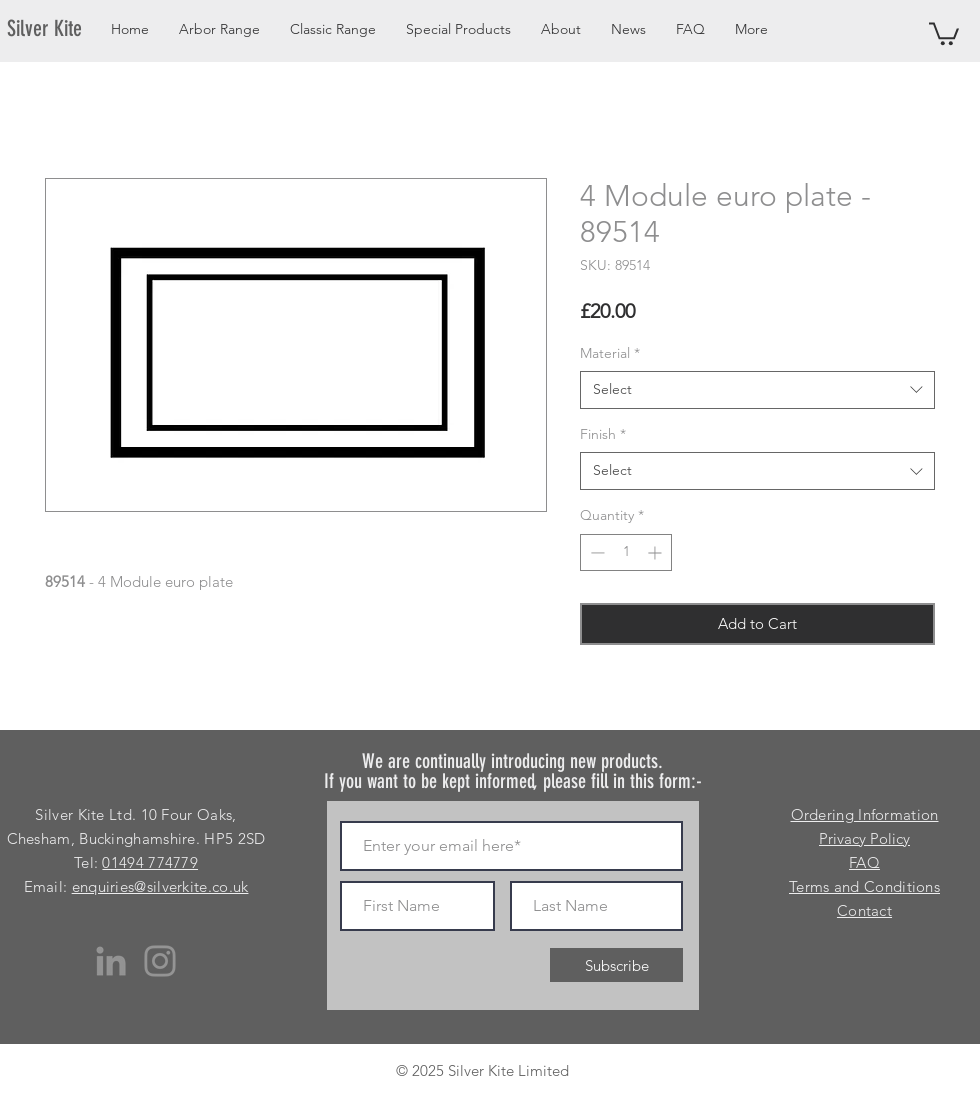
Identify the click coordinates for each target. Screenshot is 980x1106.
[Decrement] (595, 552)
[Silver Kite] (56, 29)
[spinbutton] (626, 552)
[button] (944, 32)
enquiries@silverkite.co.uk (160, 886)
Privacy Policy (864, 838)
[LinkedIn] (111, 961)
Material (610, 353)
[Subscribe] (616, 965)
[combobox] (757, 390)
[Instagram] (160, 961)
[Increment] (656, 552)
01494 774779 (150, 862)
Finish (603, 434)
